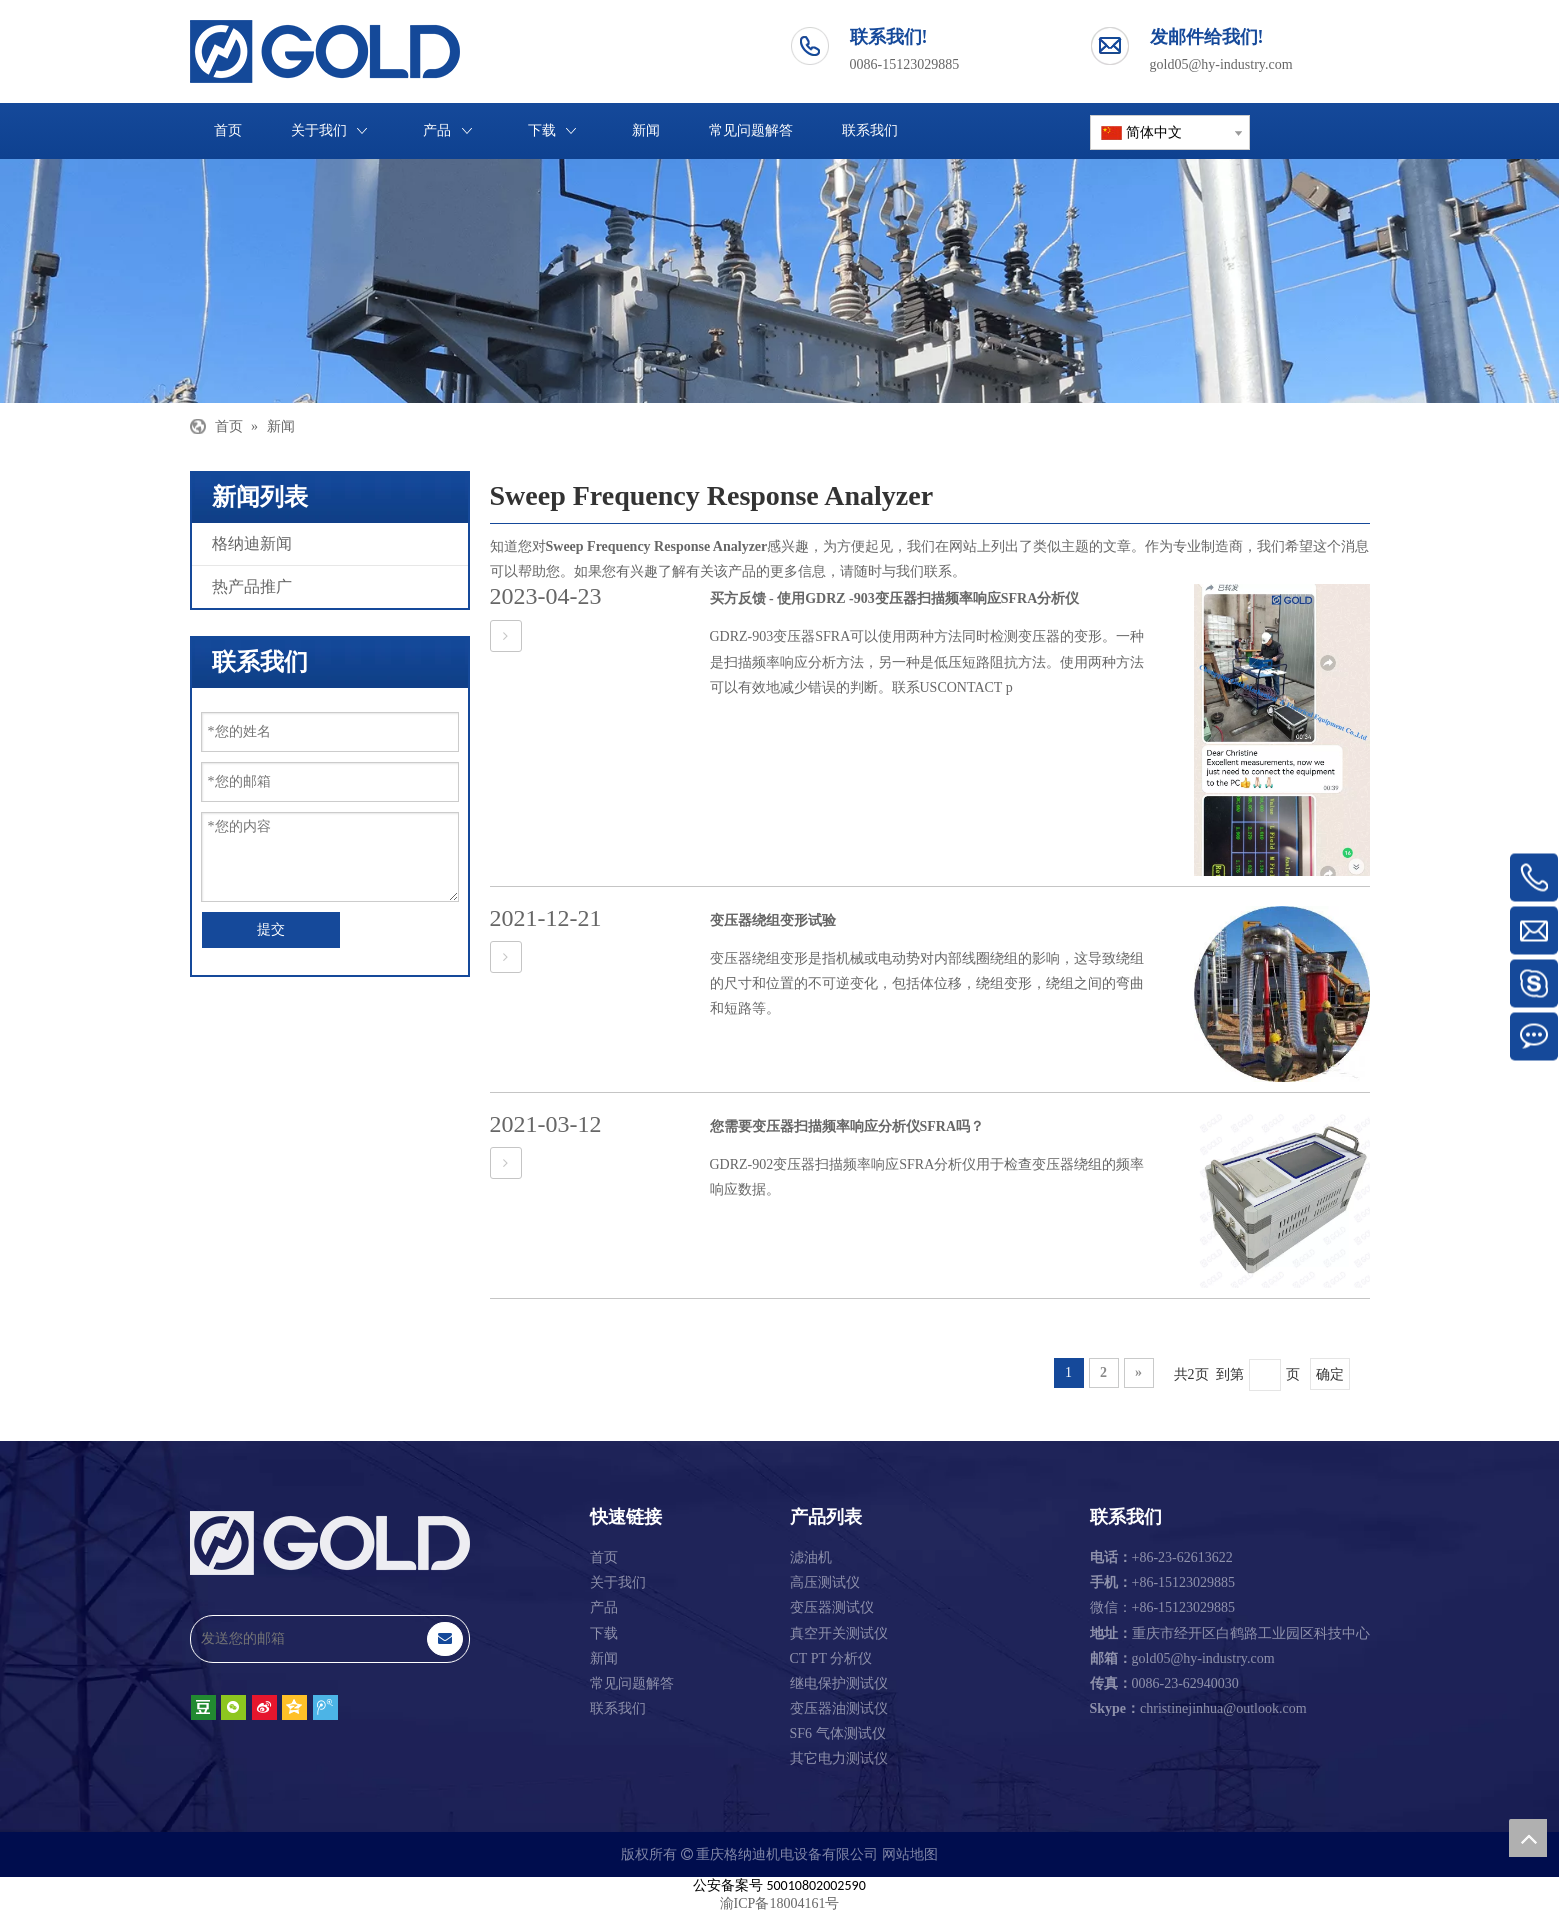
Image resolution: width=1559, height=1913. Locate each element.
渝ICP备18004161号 (780, 1903)
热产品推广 (252, 586)
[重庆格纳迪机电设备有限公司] (779, 281)
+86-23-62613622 (1161, 1557)
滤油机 (811, 1557)
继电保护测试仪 (839, 1683)
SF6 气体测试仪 (838, 1733)
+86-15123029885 (1163, 1582)
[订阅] (445, 1639)
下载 (604, 1633)
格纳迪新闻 (252, 543)
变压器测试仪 (832, 1607)
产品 (604, 1607)
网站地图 (910, 1854)
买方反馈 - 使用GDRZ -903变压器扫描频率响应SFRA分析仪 (895, 598)
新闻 (604, 1658)
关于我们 (618, 1582)
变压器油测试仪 (839, 1708)
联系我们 (618, 1708)
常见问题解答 (632, 1683)
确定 (1330, 1374)
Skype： (1115, 1708)
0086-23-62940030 (1164, 1683)
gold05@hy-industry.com (1221, 64)
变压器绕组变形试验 (773, 920)
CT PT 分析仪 (831, 1658)
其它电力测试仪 (839, 1758)
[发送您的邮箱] (308, 1639)
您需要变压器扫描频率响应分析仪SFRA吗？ (847, 1126)
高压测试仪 (825, 1582)
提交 (271, 929)
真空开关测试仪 (839, 1633)
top (1528, 1838)
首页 (604, 1557)
